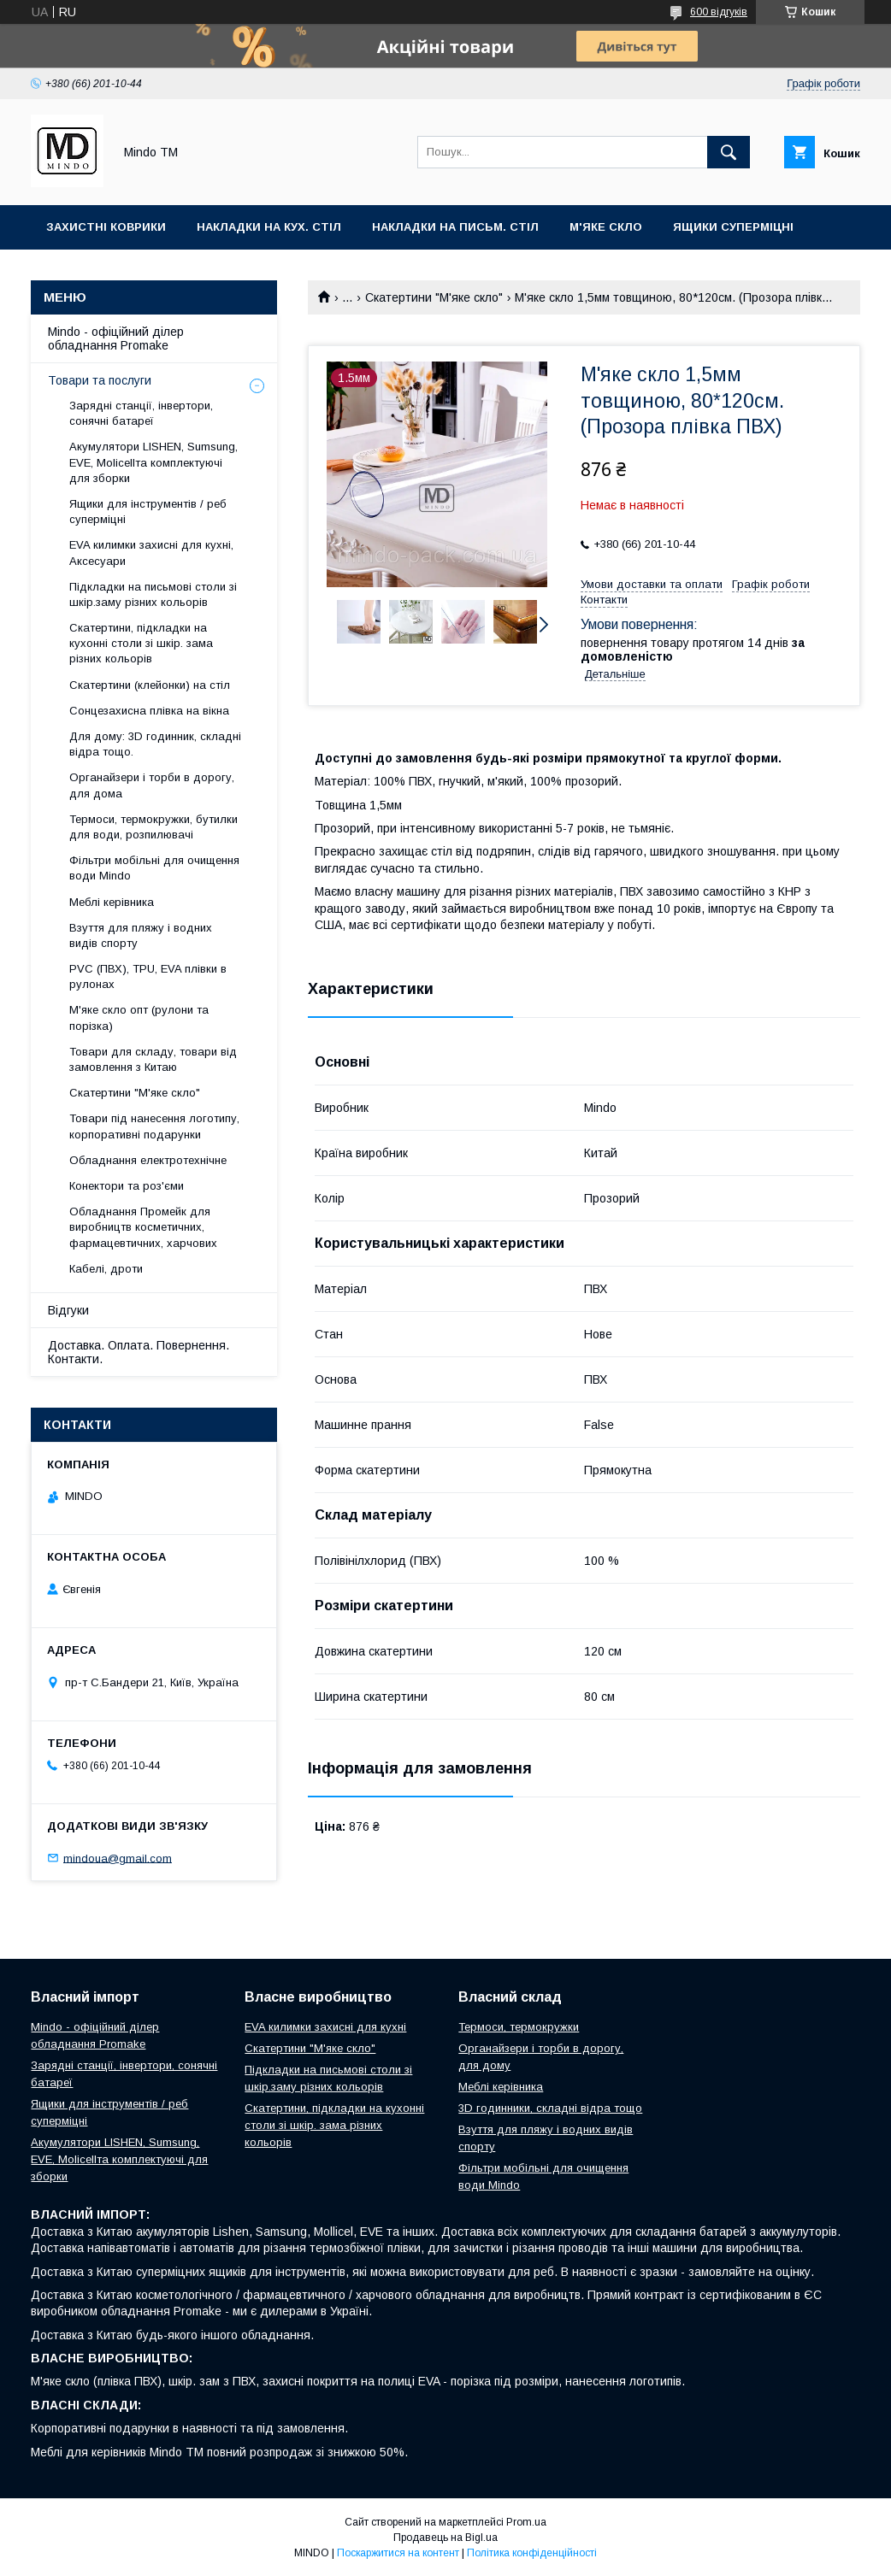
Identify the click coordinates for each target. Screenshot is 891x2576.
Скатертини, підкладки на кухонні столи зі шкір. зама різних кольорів (141, 643)
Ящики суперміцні (733, 227)
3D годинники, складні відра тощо (550, 2108)
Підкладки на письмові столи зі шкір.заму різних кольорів (153, 594)
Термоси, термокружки (518, 2026)
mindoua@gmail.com (117, 1857)
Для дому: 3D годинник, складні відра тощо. (155, 744)
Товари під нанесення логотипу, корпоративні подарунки (154, 1126)
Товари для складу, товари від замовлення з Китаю (153, 1059)
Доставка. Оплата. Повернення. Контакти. (138, 1352)
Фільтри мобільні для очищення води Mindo (154, 868)
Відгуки (68, 1310)
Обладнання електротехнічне (148, 1160)
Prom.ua (526, 2522)
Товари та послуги (99, 380)
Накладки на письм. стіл (455, 227)
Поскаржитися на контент (398, 2553)
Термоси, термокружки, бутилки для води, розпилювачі (153, 827)
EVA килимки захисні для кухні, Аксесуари (151, 552)
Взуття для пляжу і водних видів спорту (140, 935)
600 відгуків (718, 12)
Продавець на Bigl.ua (445, 2538)
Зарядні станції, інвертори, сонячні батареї (141, 413)
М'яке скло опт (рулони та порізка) (139, 1017)
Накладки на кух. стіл (269, 227)
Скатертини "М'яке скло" (434, 297)
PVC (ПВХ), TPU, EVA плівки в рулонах (148, 976)
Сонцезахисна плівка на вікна (149, 710)
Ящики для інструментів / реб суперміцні (148, 511)
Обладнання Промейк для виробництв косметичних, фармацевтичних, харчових (143, 1227)
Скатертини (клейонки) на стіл (149, 685)
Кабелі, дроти (106, 1268)
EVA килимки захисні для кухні (325, 2026)
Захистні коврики (106, 227)
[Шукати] (728, 152)
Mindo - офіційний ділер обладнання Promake (116, 338)
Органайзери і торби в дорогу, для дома (151, 785)
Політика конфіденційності (532, 2553)
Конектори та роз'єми (126, 1185)
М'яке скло (605, 227)
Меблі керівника (111, 902)
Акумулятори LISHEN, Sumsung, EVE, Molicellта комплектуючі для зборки (153, 462)
